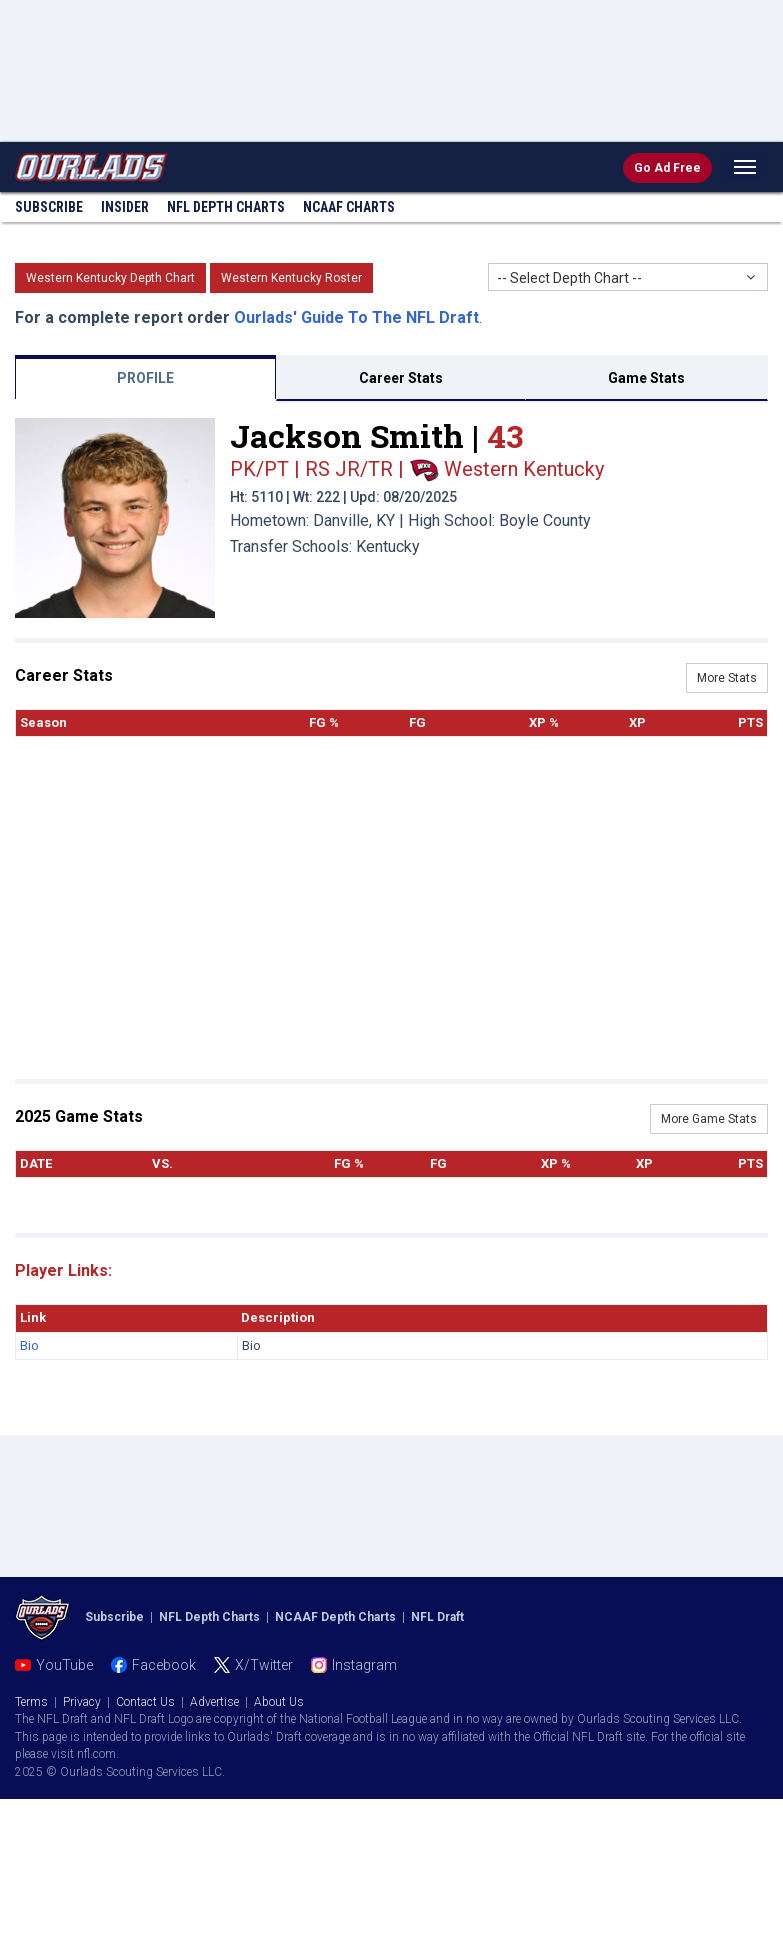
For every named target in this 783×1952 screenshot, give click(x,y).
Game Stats (646, 378)
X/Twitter (264, 1665)
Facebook (164, 1665)
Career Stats (401, 378)
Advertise (214, 1702)
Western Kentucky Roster (291, 278)
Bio (29, 1345)
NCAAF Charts (349, 207)
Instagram (364, 1665)
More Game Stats (709, 1119)
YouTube (64, 1665)
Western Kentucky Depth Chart (110, 278)
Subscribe (49, 207)
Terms (31, 1702)
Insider (125, 207)
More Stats (727, 678)
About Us (279, 1702)
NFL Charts (226, 207)
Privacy (82, 1702)
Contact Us (145, 1702)
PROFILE (145, 378)
